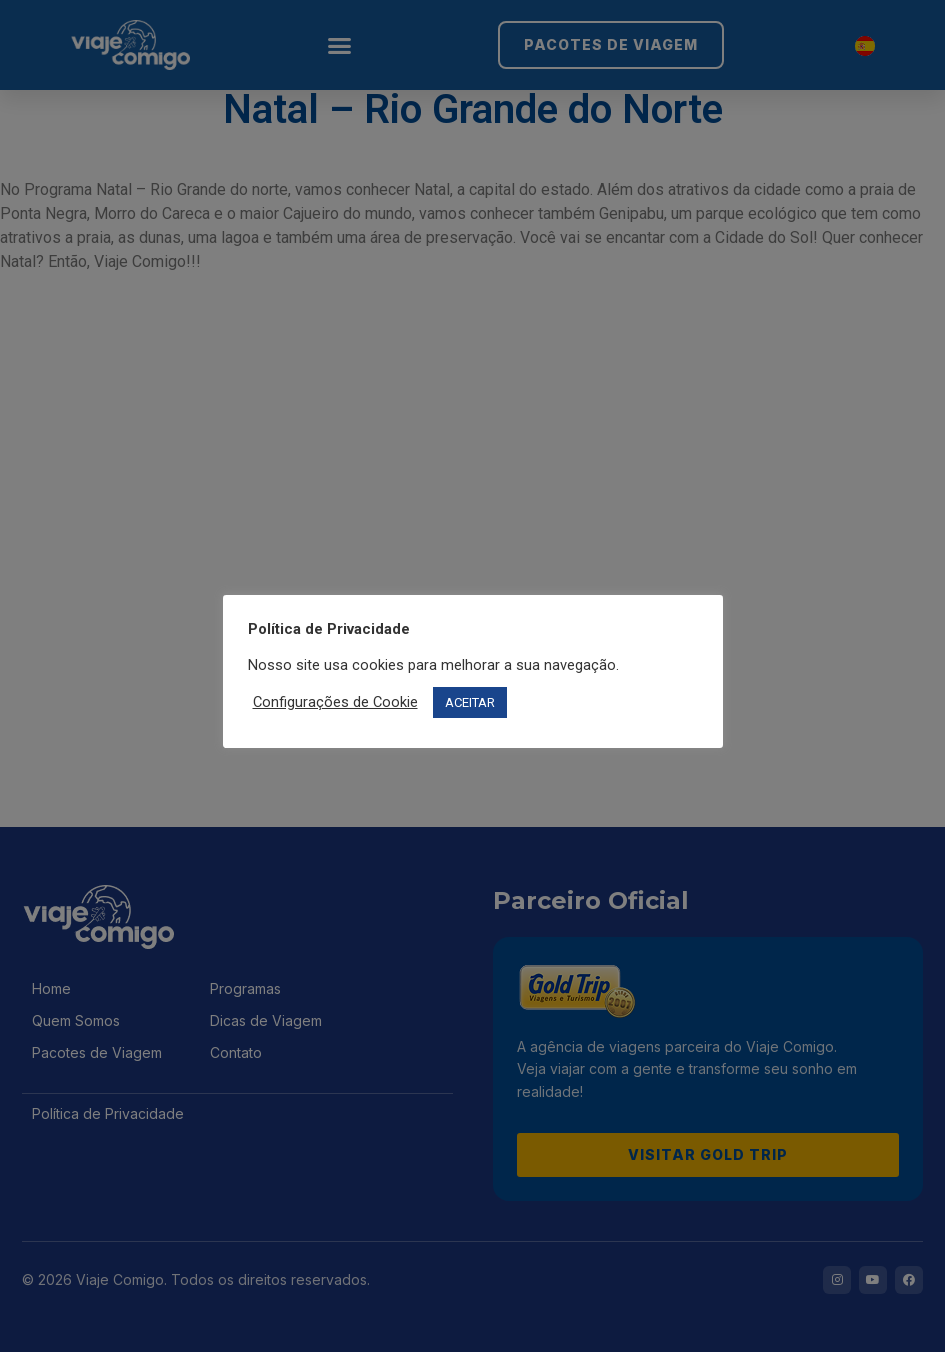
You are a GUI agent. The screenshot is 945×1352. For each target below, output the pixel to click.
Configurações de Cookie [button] (335, 702)
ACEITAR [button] (470, 702)
